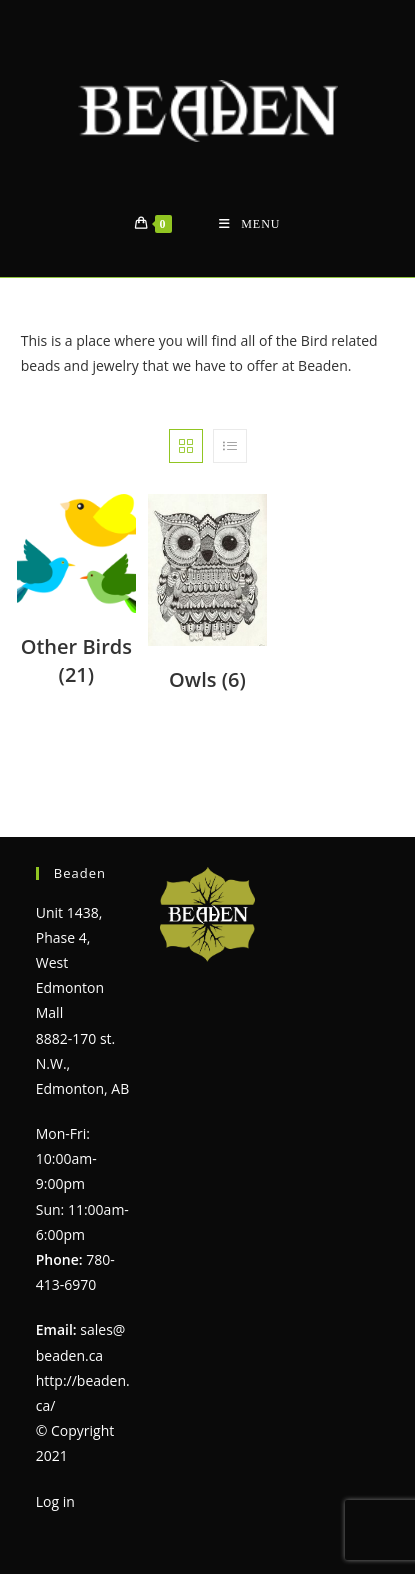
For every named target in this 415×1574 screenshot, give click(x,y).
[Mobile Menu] (249, 224)
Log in (55, 1501)
